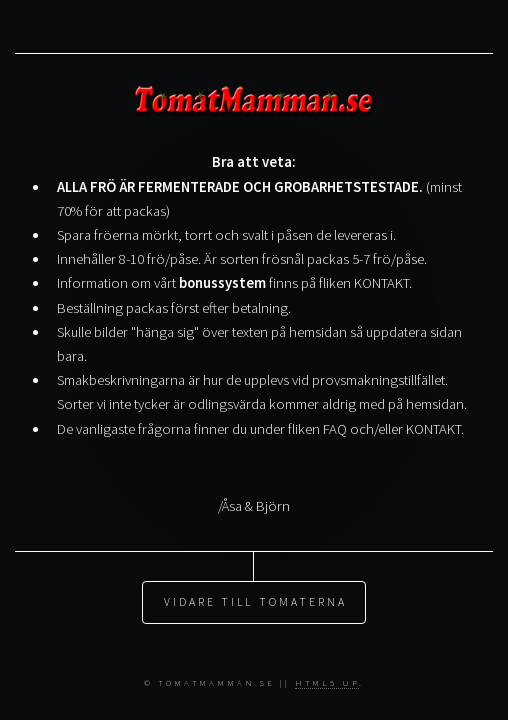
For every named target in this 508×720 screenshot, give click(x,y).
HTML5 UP (327, 682)
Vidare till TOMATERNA (255, 585)
